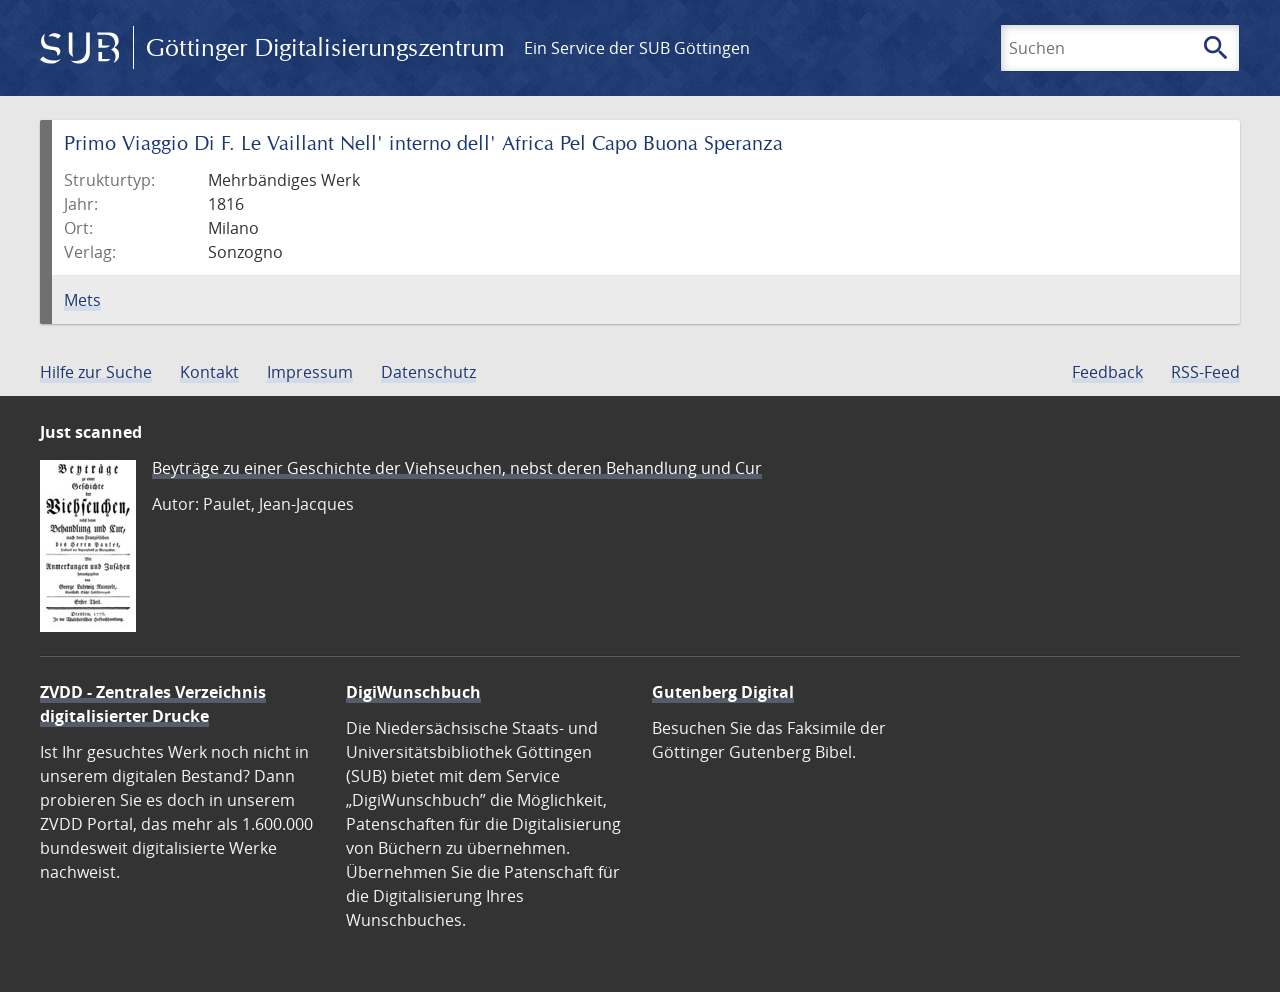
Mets (82, 300)
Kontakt (209, 372)
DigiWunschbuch (413, 692)
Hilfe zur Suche (96, 372)
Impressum (310, 372)
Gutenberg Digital (723, 692)
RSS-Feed (1205, 372)
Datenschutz (428, 372)
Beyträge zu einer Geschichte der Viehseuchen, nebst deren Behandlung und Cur (457, 468)
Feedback (1107, 372)
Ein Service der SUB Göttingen (637, 48)
